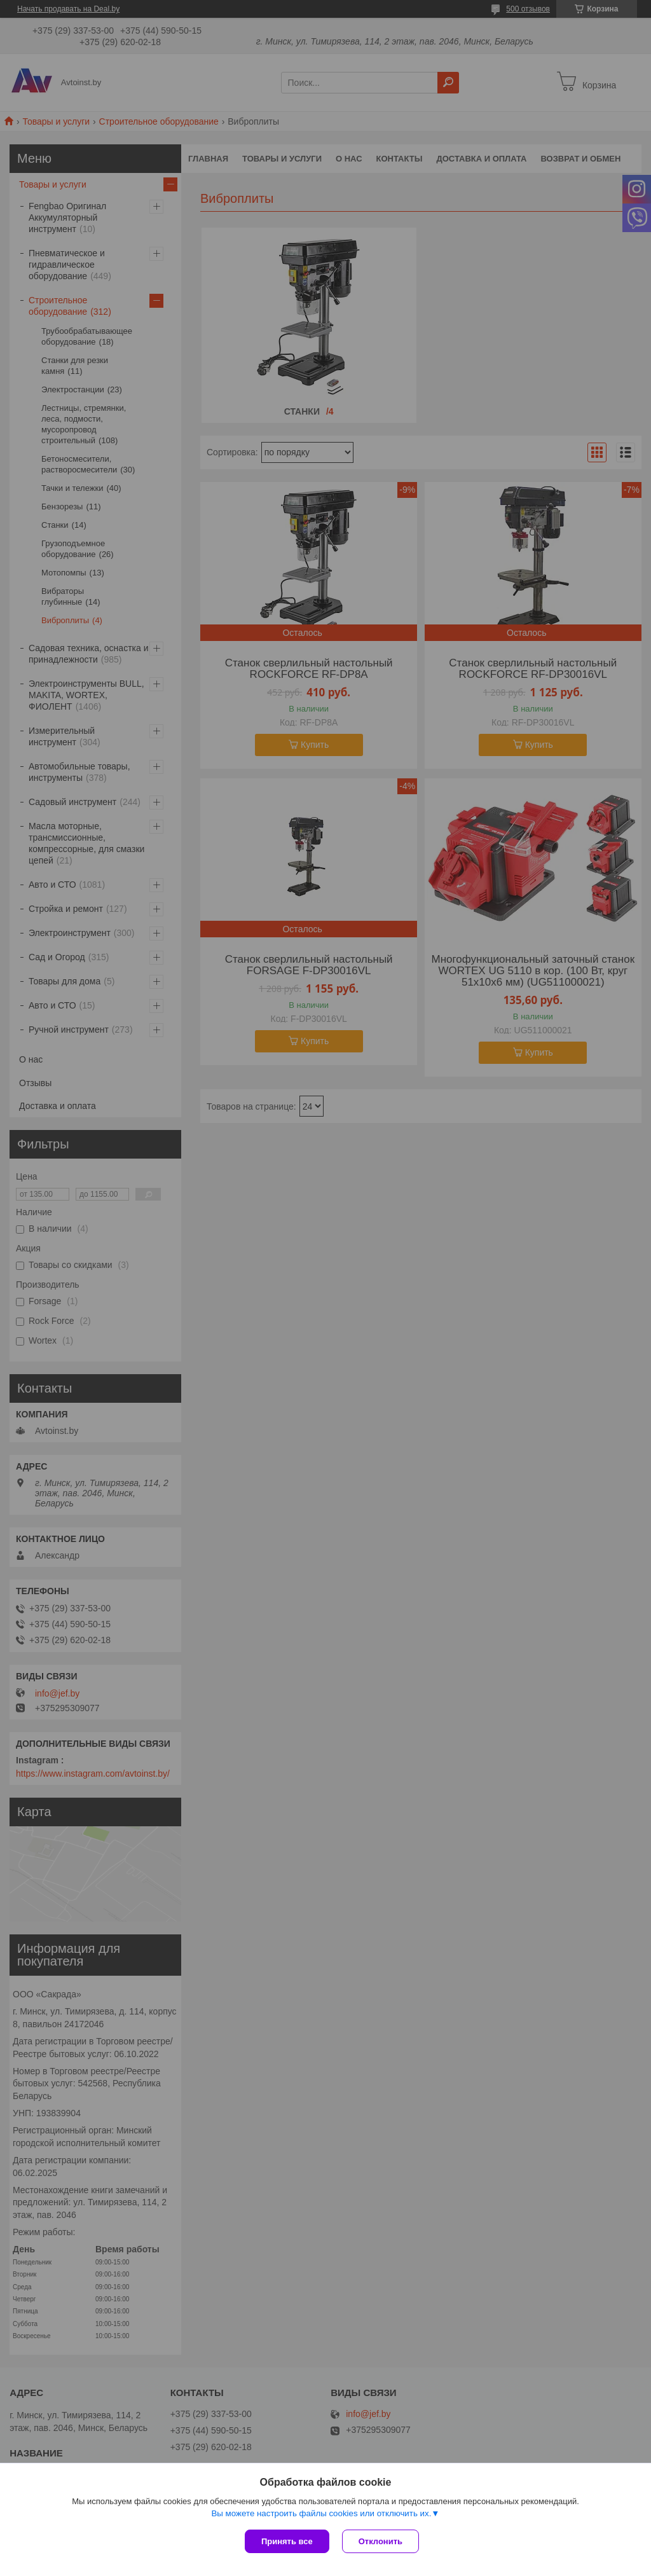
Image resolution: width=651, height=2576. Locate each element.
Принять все (287, 2541)
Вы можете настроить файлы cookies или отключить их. (321, 2513)
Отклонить (380, 2541)
